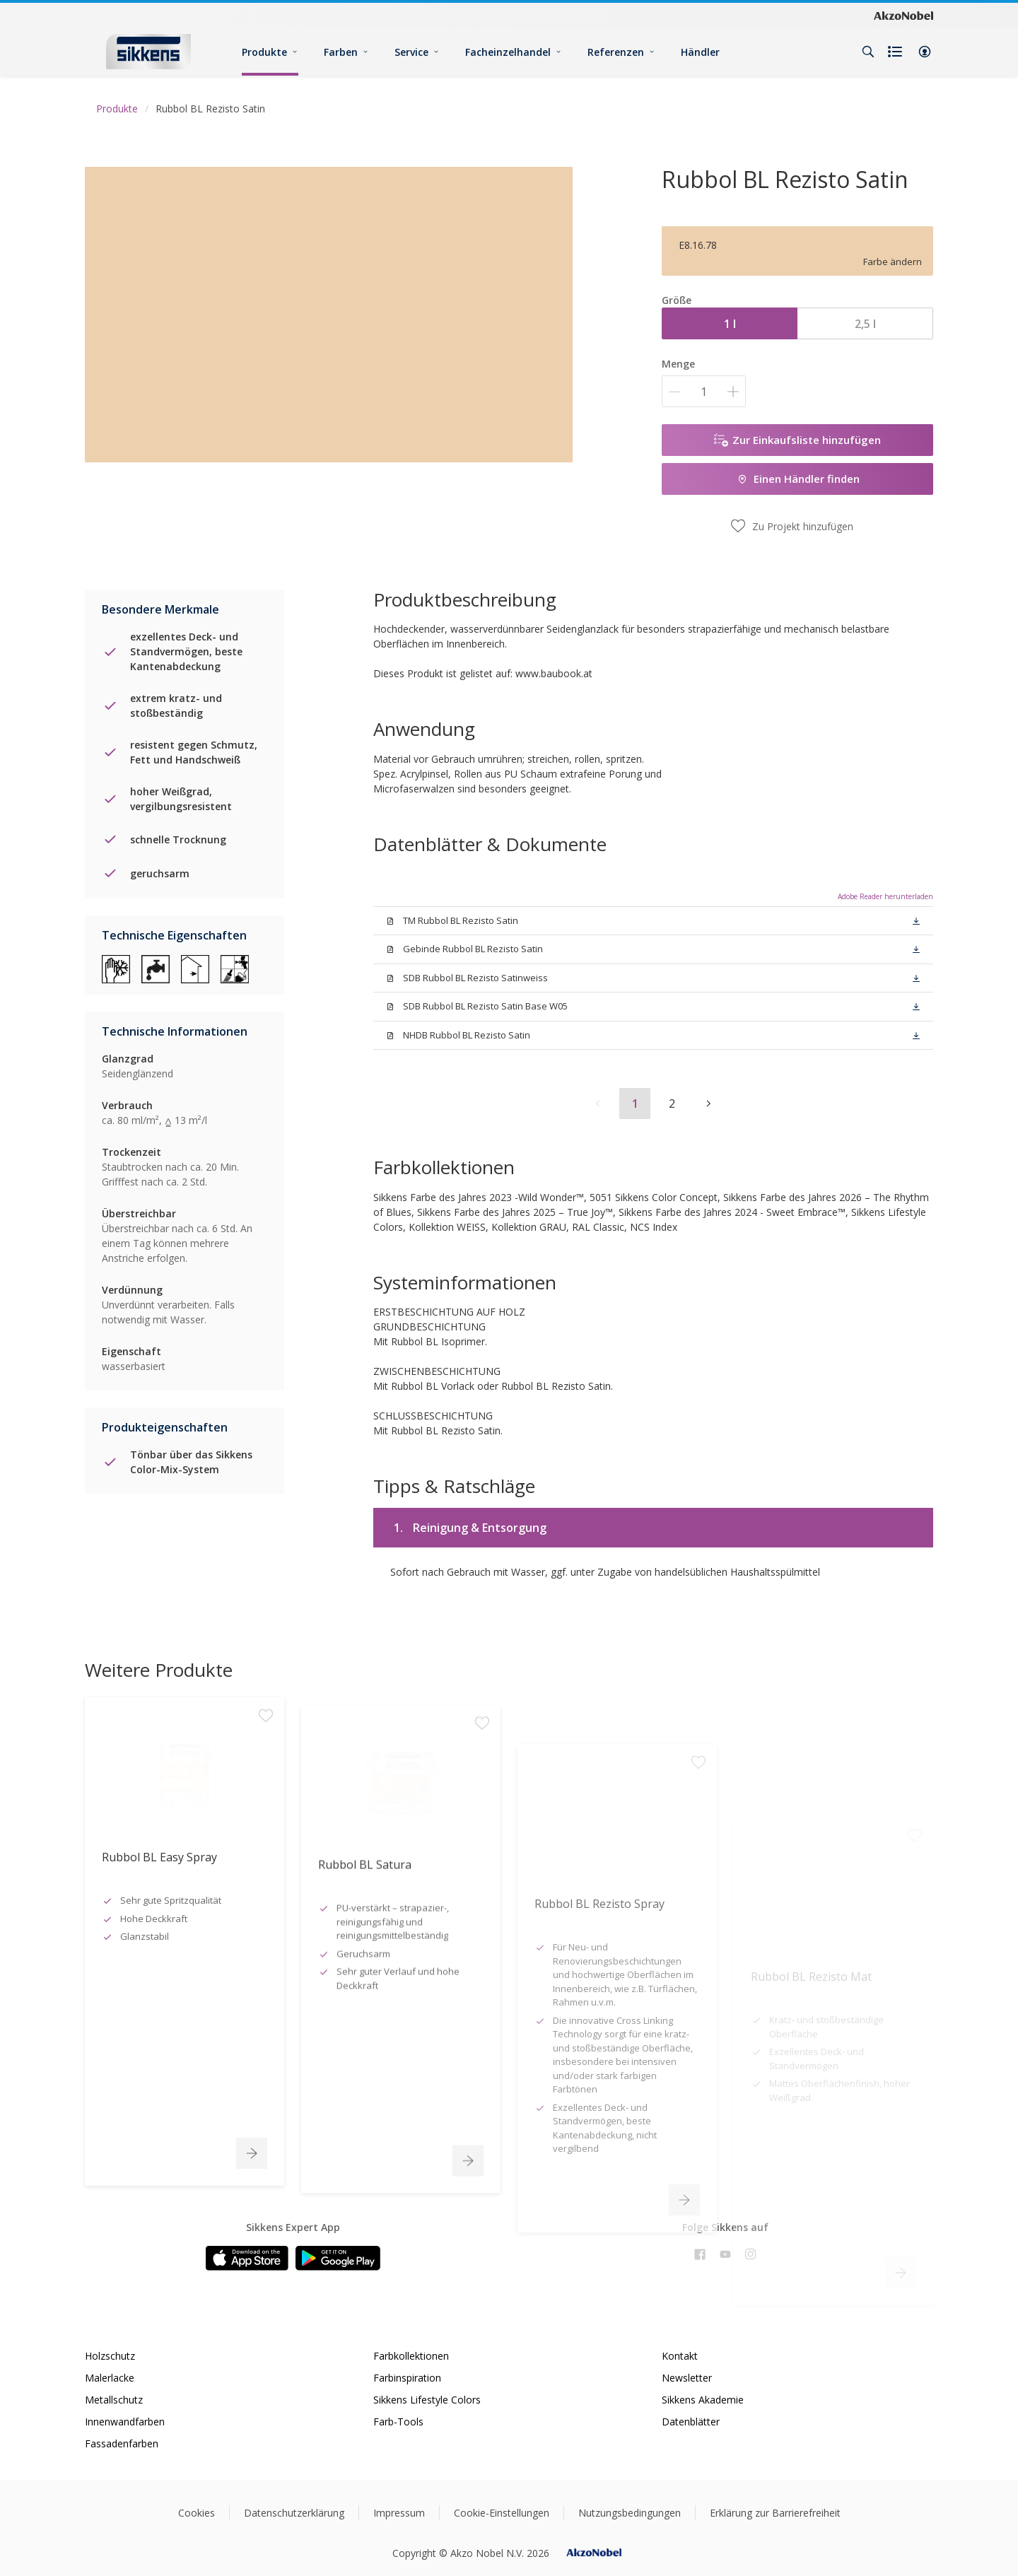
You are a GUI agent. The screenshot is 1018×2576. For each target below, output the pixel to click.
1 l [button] (730, 324)
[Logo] (148, 51)
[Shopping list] (896, 51)
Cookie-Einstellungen (501, 2512)
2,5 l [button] (865, 324)
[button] (924, 51)
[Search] (868, 51)
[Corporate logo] (903, 15)
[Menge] (704, 391)
